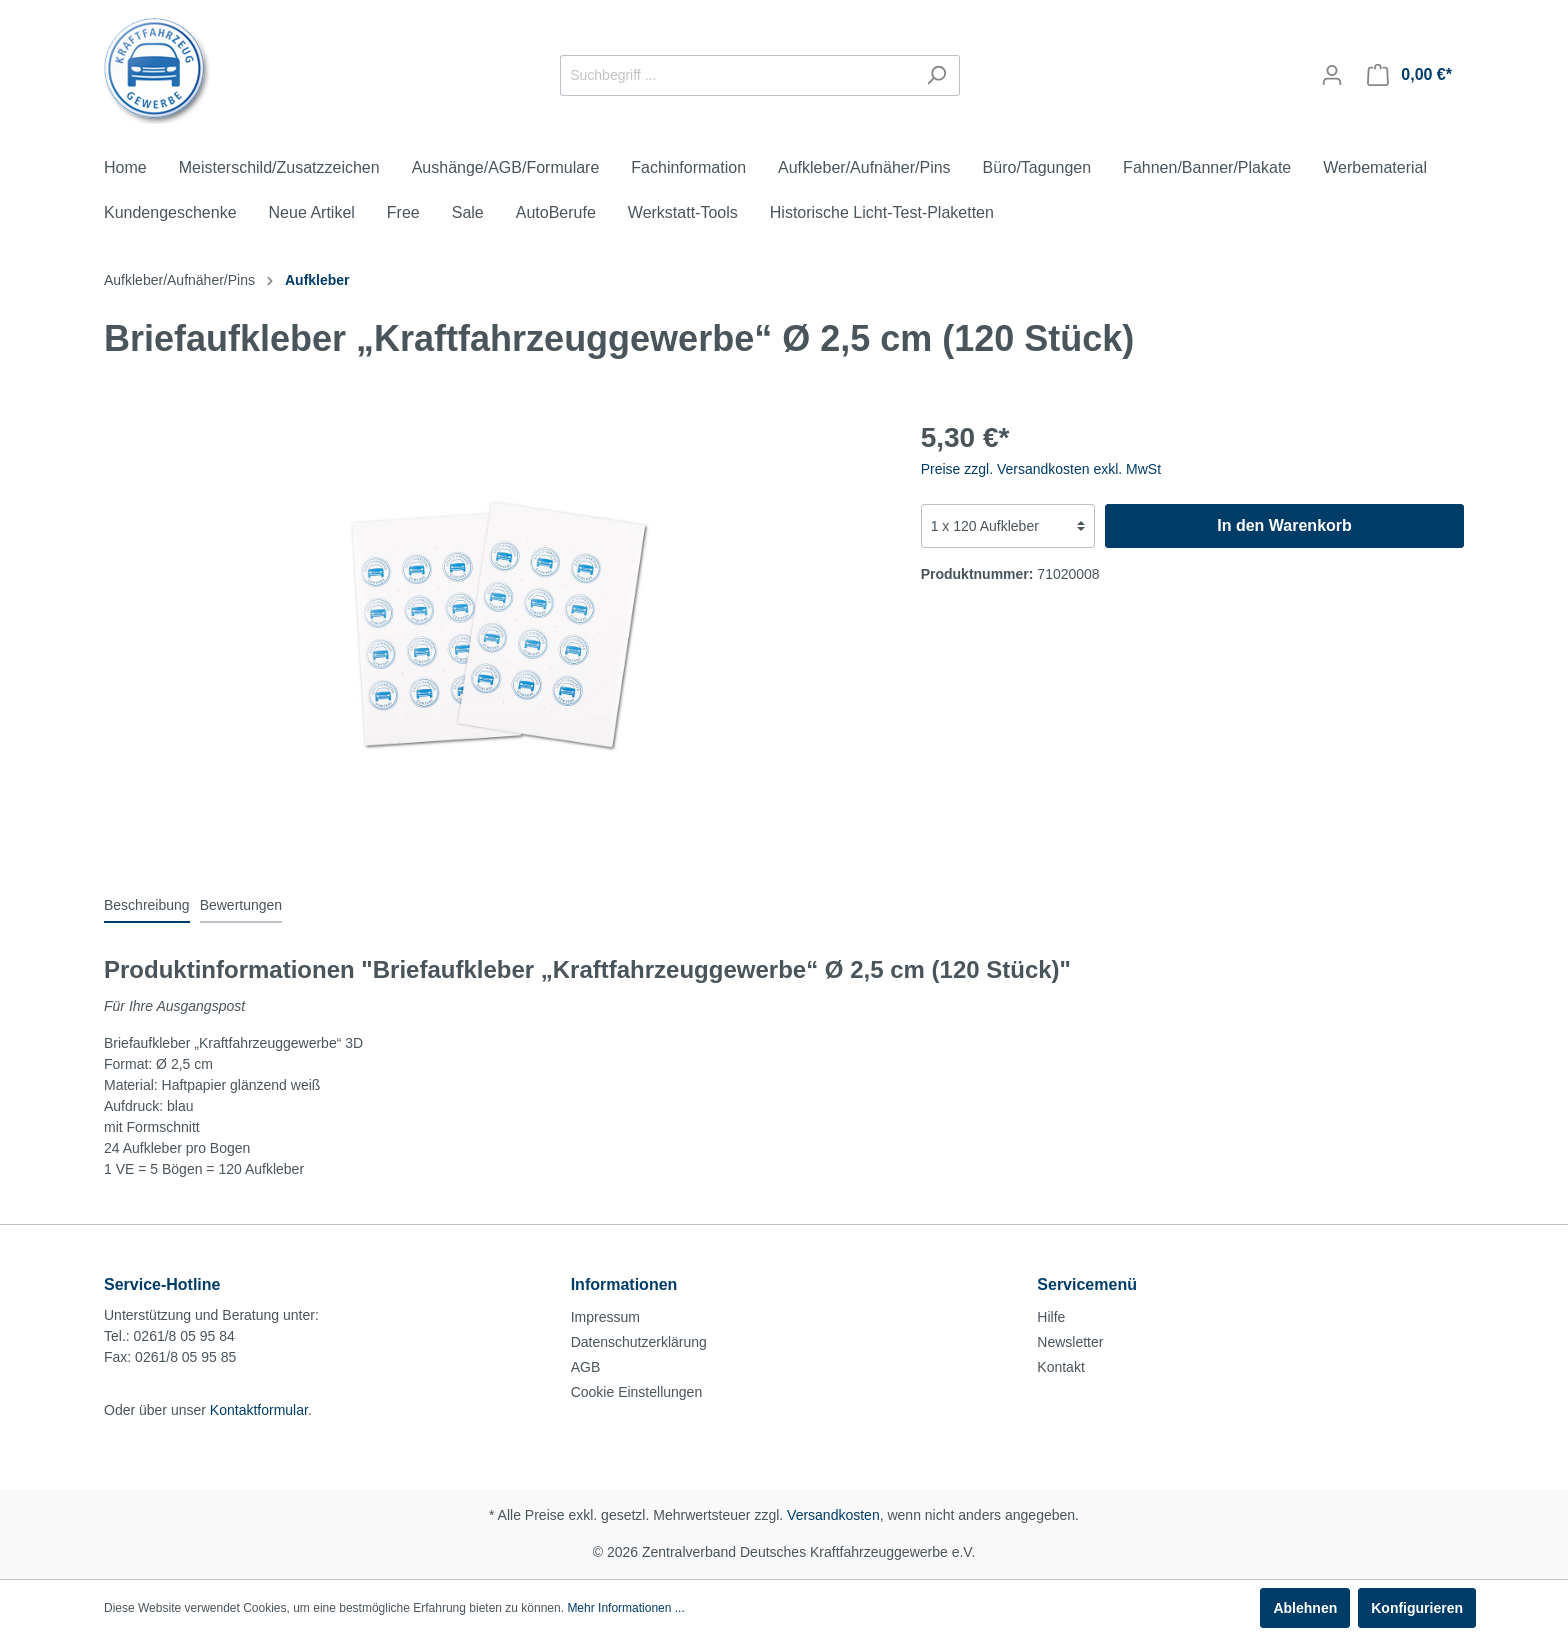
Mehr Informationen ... (625, 1608)
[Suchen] (936, 75)
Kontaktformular (259, 1410)
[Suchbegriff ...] (737, 75)
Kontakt (1060, 1367)
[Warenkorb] (1409, 75)
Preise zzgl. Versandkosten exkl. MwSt (1041, 469)
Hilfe (1051, 1317)
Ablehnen (1305, 1608)
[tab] (147, 905)
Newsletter (1070, 1342)
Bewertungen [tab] (241, 905)
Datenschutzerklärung (639, 1342)
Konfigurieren (1417, 1608)
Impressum (605, 1317)
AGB (586, 1367)
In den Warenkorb (1284, 525)
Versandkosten (833, 1515)
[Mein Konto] (1332, 75)
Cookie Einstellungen (637, 1392)
